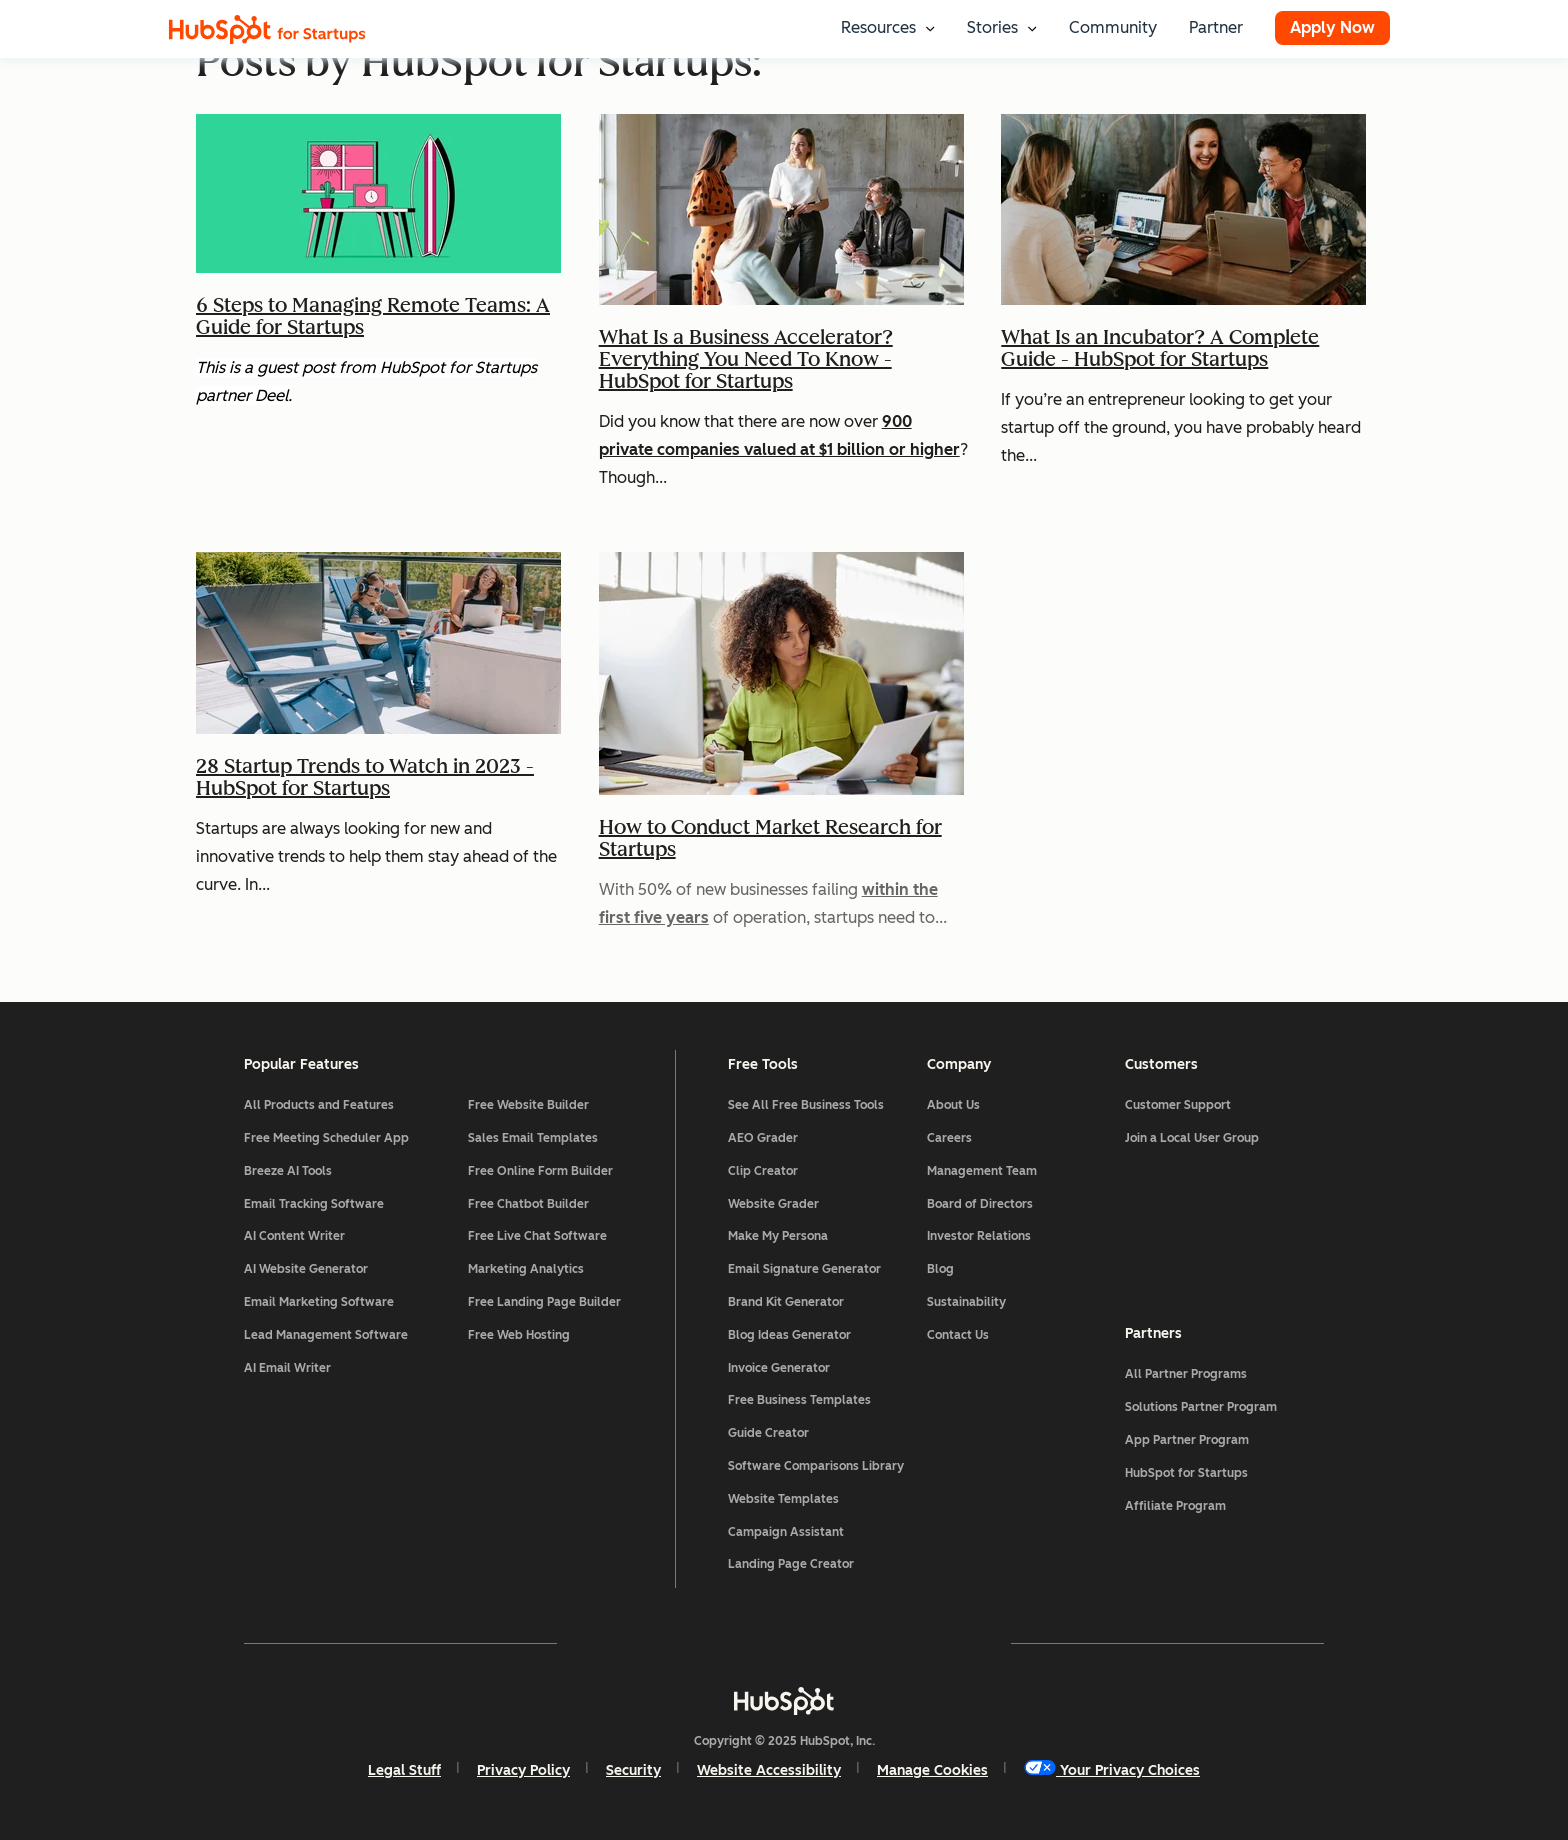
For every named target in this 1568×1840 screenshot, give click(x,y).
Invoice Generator (779, 1368)
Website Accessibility (769, 1770)
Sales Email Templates (533, 1138)
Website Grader (773, 1204)
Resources (878, 27)
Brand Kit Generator (786, 1302)
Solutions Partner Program (1201, 1407)
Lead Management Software (326, 1335)
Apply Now (1332, 27)
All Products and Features (319, 1105)
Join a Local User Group (1192, 1138)
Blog (940, 1269)
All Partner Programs (1186, 1374)
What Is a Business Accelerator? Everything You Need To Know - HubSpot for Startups (746, 359)
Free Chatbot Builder (528, 1204)
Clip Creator (763, 1171)
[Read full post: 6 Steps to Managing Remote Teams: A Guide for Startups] (378, 279)
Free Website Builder (528, 1105)
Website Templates (783, 1499)
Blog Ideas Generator (789, 1335)
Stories (992, 27)
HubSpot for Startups (1186, 1473)
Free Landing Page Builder (544, 1302)
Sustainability (966, 1302)
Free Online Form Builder (540, 1171)
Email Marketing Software (319, 1302)
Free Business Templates (799, 1400)
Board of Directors (980, 1204)
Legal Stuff (404, 1770)
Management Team (982, 1171)
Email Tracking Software (314, 1204)
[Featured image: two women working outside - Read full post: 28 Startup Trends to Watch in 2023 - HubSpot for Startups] (378, 740)
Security (633, 1770)
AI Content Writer (294, 1236)
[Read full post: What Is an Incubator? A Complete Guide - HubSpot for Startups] (1183, 311)
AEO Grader (763, 1138)
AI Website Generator (306, 1269)
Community (1113, 27)
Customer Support (1178, 1105)
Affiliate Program (1175, 1506)
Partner (1216, 27)
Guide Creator (768, 1433)
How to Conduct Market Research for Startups (770, 838)
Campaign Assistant (786, 1532)
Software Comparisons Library (816, 1466)
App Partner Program (1187, 1440)
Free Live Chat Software (537, 1236)
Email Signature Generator (804, 1269)
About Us (953, 1105)
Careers (949, 1138)
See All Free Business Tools (806, 1105)
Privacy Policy (523, 1770)
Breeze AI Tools (288, 1171)
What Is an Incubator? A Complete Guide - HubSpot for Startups (1160, 348)
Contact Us (958, 1335)
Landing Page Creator (791, 1564)
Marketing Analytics (526, 1269)
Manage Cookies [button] (932, 1770)
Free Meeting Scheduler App (326, 1138)
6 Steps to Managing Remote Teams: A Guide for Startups (373, 316)
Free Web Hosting (519, 1335)
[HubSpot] (784, 1701)
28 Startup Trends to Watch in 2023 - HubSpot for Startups (365, 777)
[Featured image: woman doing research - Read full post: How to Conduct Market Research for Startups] (781, 801)
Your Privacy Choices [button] (1112, 1769)
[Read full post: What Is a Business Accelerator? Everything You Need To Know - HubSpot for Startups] (781, 311)
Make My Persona (778, 1236)
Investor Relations (979, 1236)
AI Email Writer (287, 1368)
